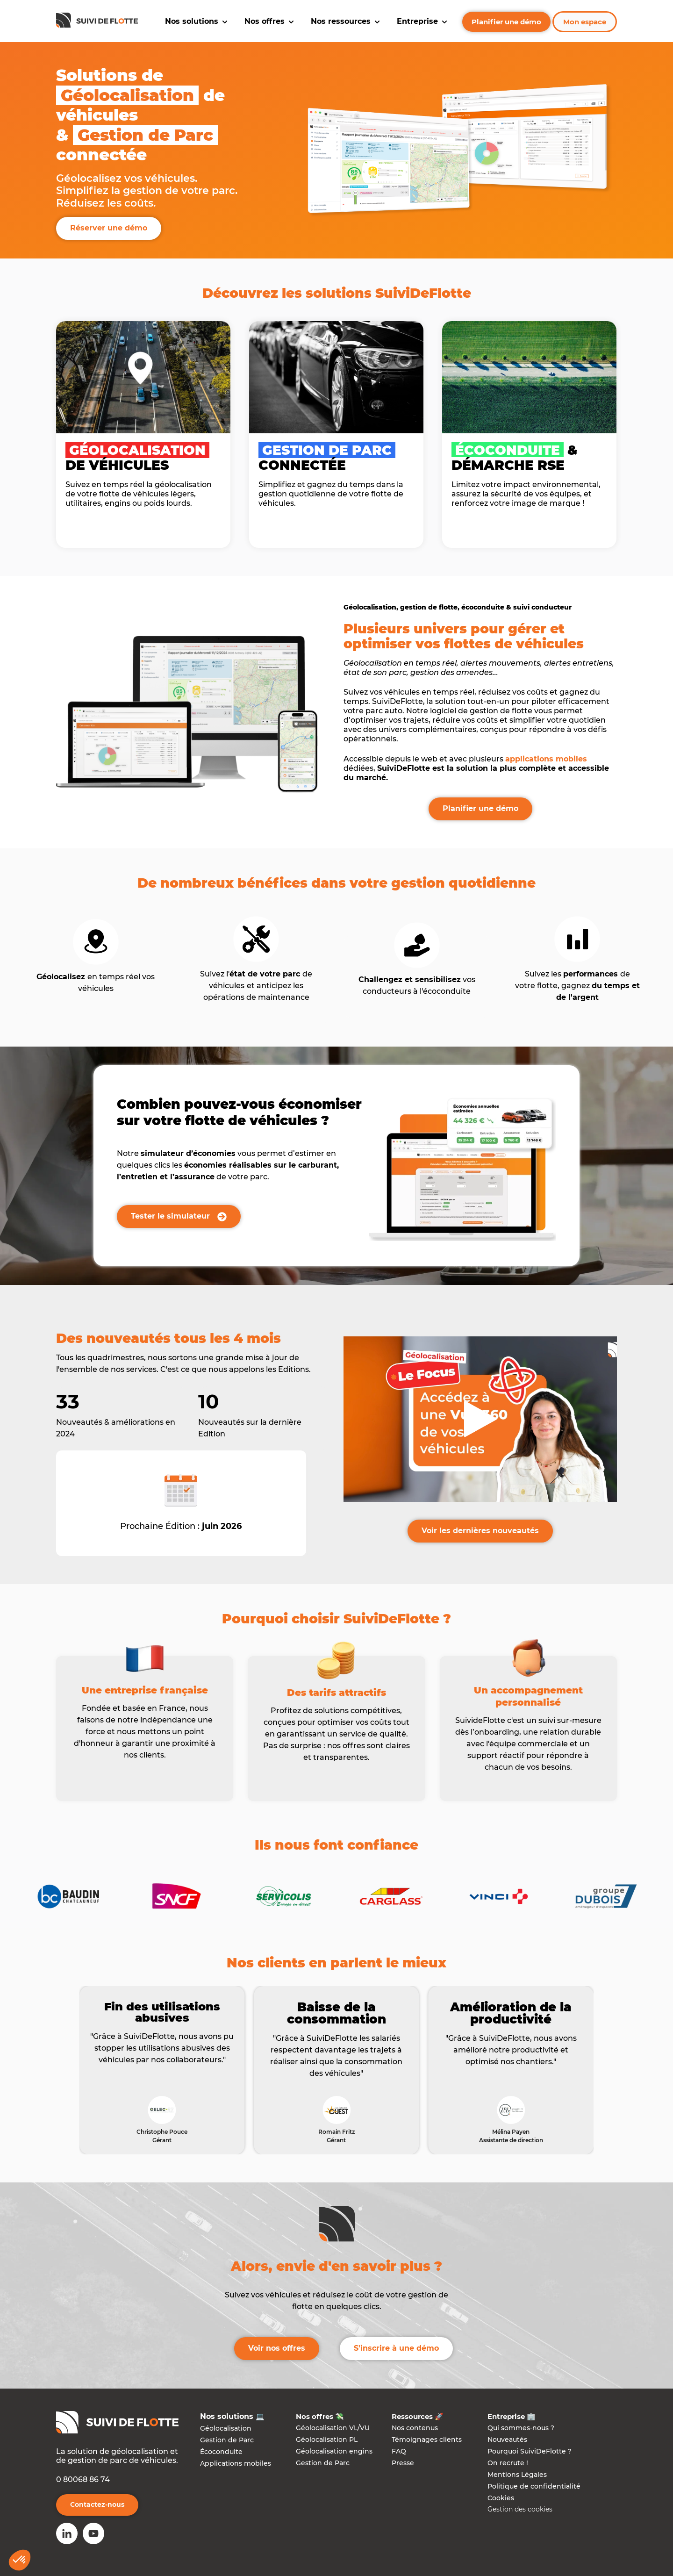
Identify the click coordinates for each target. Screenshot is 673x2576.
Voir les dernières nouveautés (480, 1530)
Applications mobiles (235, 2463)
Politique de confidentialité (533, 2486)
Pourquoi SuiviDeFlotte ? (529, 2451)
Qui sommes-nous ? (520, 2428)
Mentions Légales (517, 2474)
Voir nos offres (276, 2348)
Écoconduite (221, 2451)
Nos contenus (415, 2428)
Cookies (500, 2498)
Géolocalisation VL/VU (333, 2428)
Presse (403, 2463)
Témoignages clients (427, 2439)
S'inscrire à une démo (396, 2348)
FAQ (399, 2451)
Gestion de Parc (227, 2440)
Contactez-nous (97, 2504)
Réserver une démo (108, 227)
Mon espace (584, 21)
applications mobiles (546, 758)
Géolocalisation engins (334, 2451)
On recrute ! (507, 2463)
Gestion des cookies (519, 2509)
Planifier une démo (506, 21)
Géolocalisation (225, 2428)
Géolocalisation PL (327, 2439)
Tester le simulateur (179, 1216)
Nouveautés (507, 2439)
